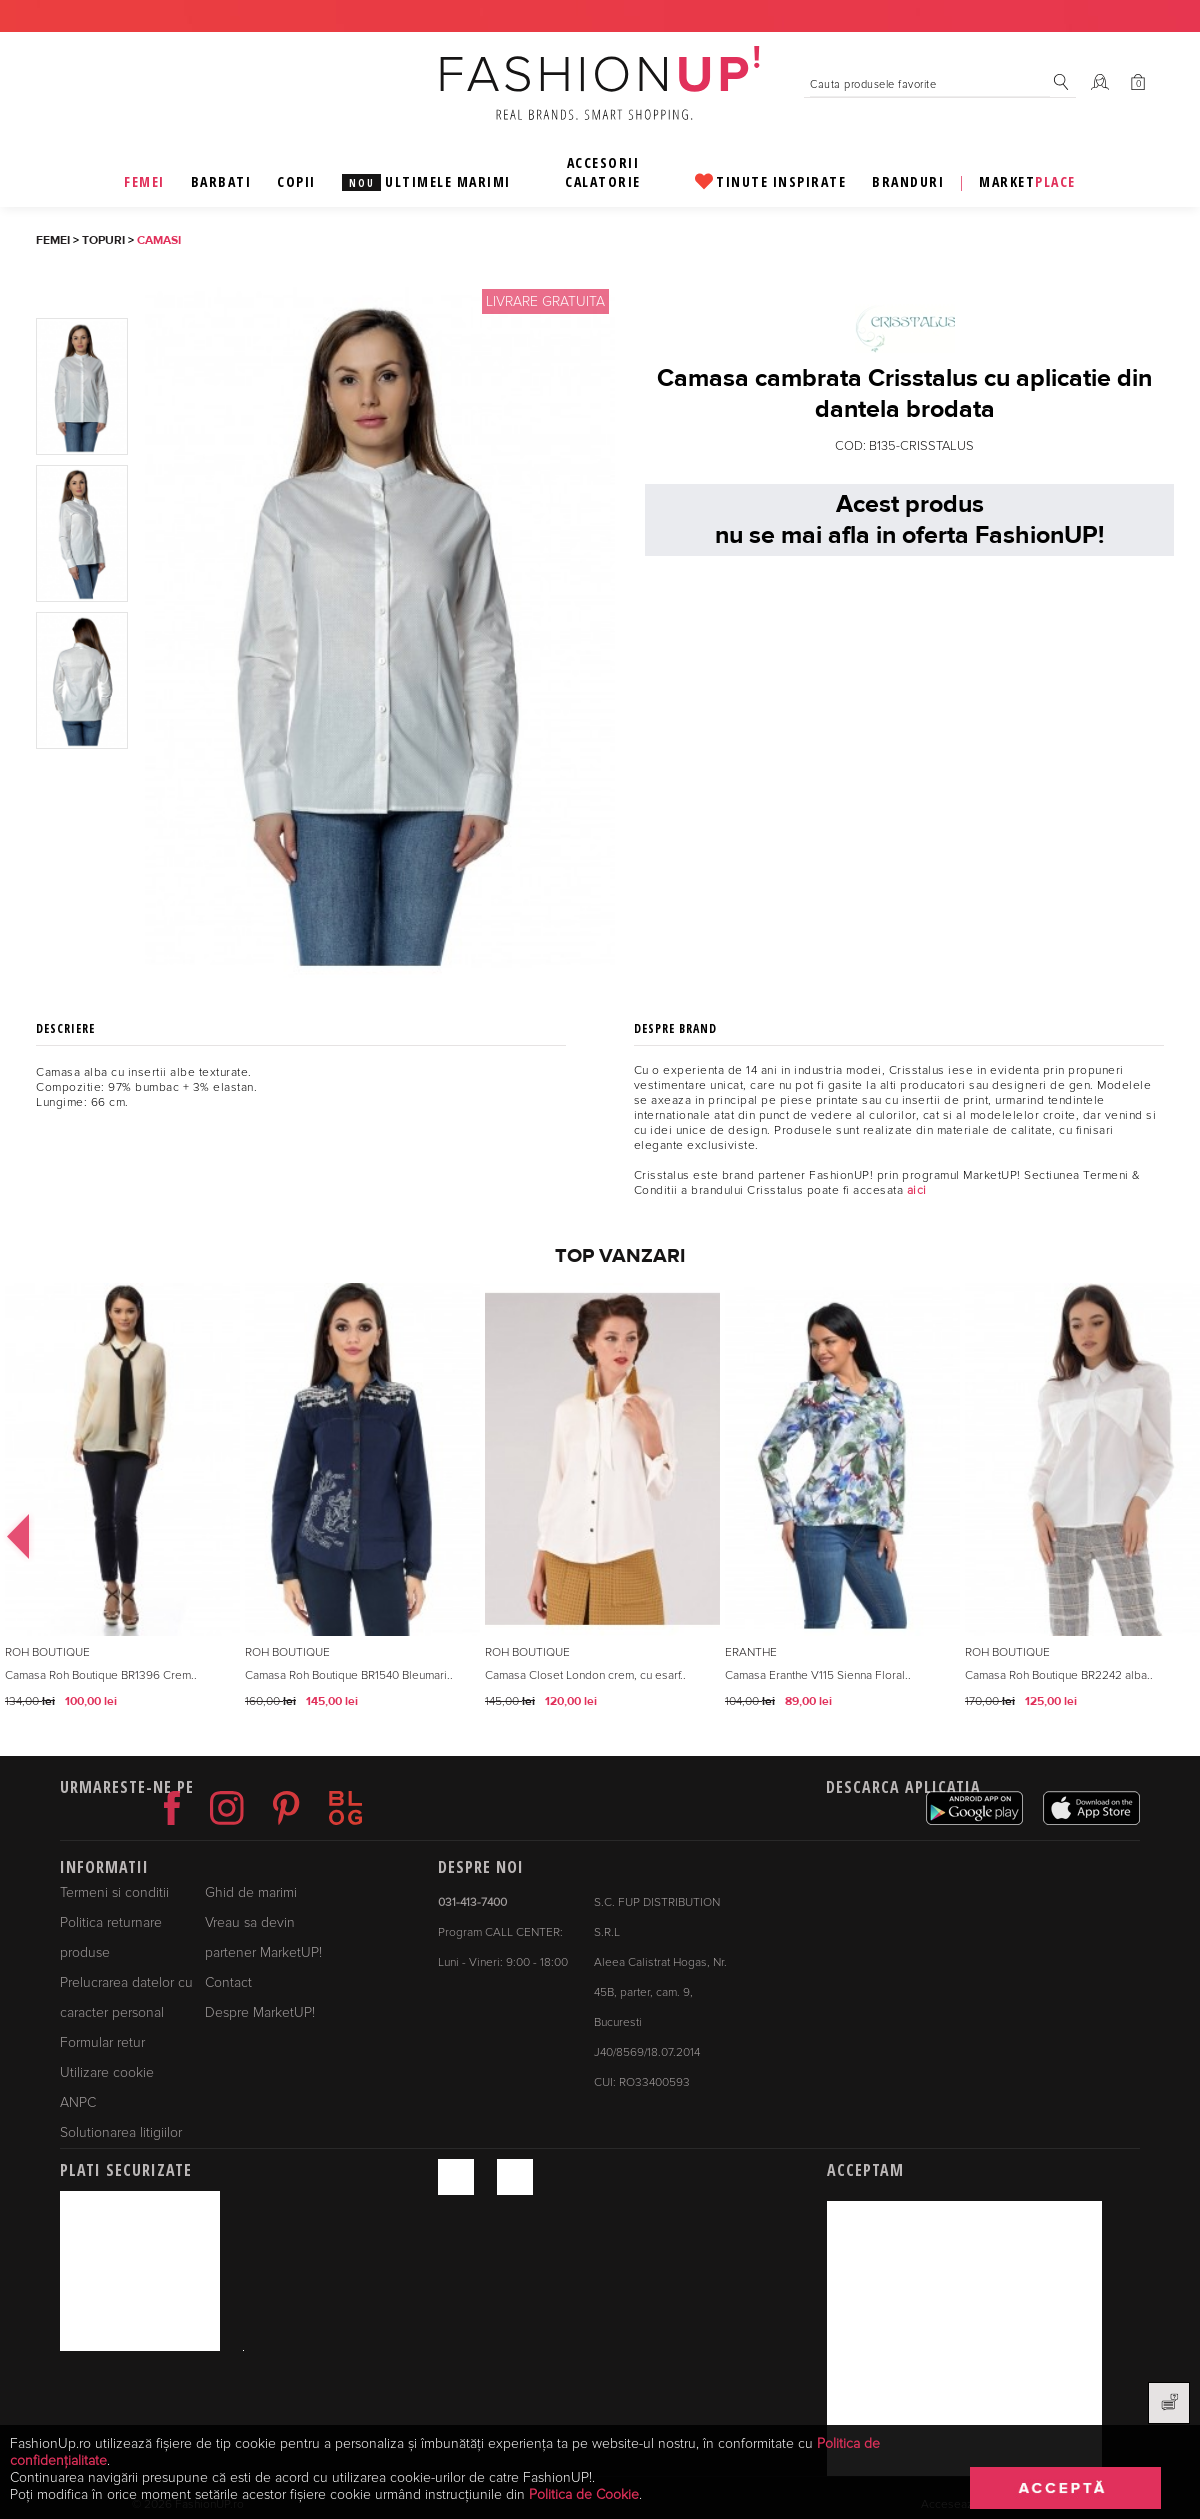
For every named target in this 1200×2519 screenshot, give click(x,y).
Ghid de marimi (251, 1892)
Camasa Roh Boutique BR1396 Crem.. (101, 1675)
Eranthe (751, 1652)
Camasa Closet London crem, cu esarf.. (585, 1675)
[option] (120, 1516)
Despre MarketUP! (260, 2012)
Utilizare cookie (107, 2072)
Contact (228, 1982)
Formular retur (102, 2042)
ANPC (78, 2102)
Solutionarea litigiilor (121, 2132)
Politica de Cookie (584, 2494)
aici (917, 1190)
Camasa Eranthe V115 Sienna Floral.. (818, 1675)
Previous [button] (10, 1517)
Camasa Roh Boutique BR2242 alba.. (1059, 1675)
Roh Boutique (47, 1652)
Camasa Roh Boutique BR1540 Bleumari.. (349, 1675)
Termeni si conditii (114, 1892)
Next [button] (1166, 1517)
